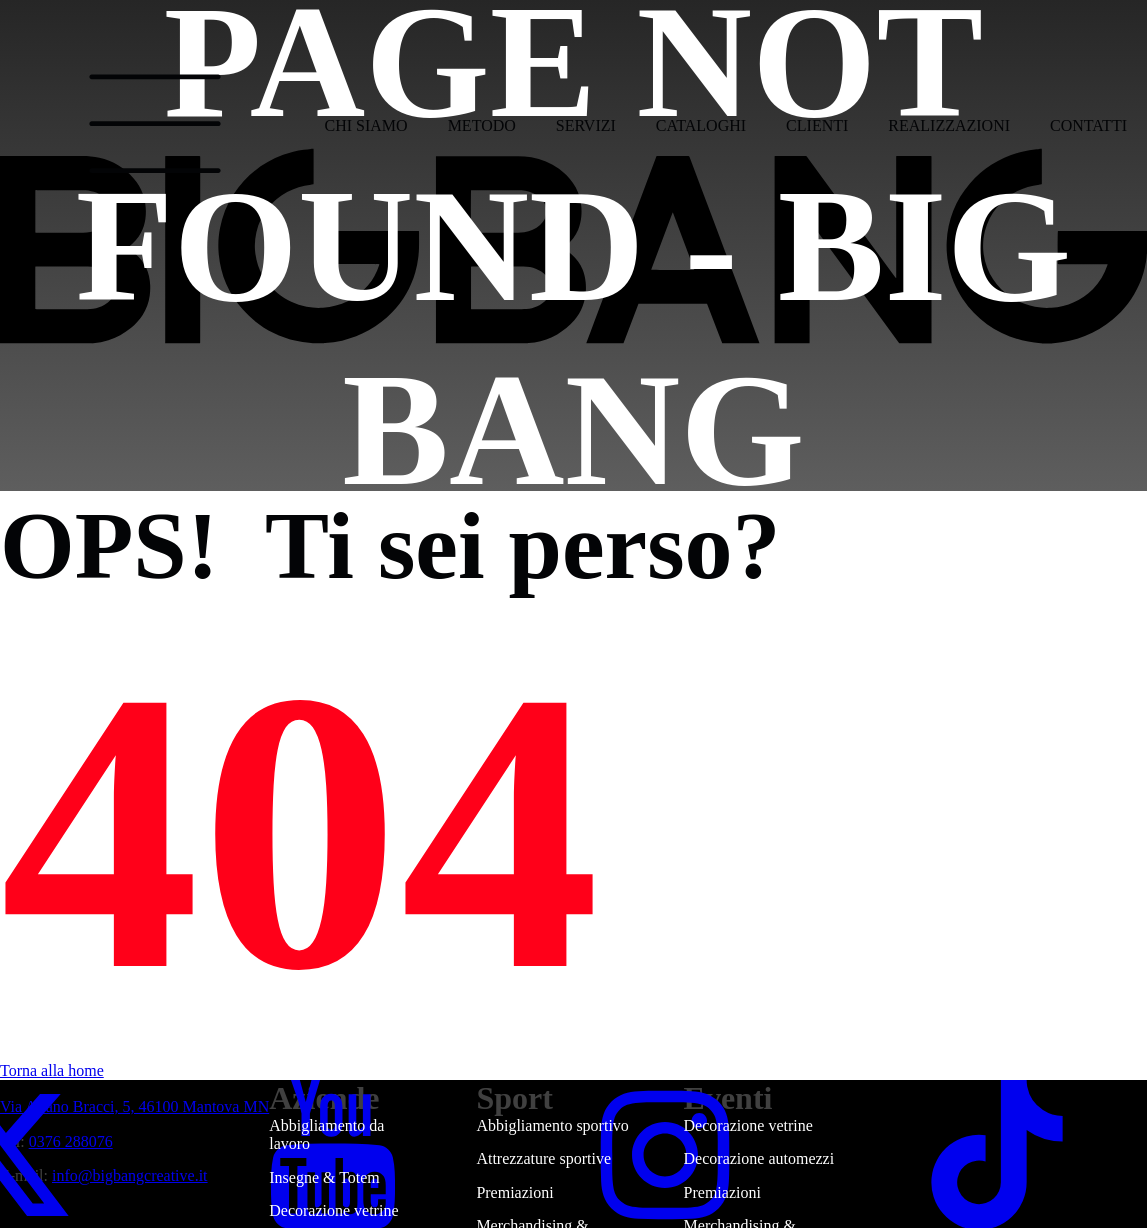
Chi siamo (366, 125)
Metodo (482, 125)
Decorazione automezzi (759, 1158)
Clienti (817, 125)
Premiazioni (514, 1192)
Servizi (586, 125)
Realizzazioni (949, 125)
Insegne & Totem (324, 1177)
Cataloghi (701, 125)
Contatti (1088, 125)
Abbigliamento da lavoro (326, 1134)
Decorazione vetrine (748, 1125)
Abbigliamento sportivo (552, 1125)
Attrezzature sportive (543, 1158)
